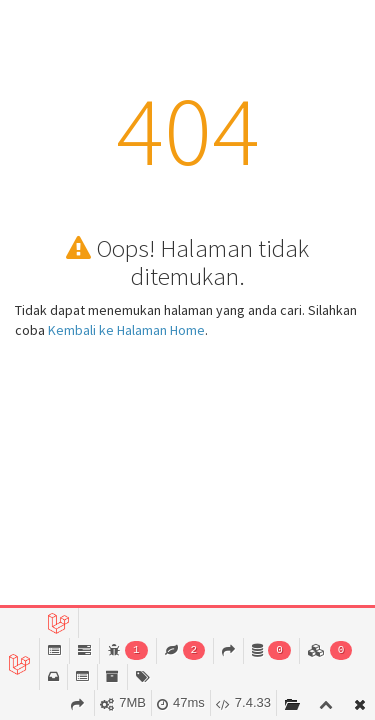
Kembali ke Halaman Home (126, 330)
